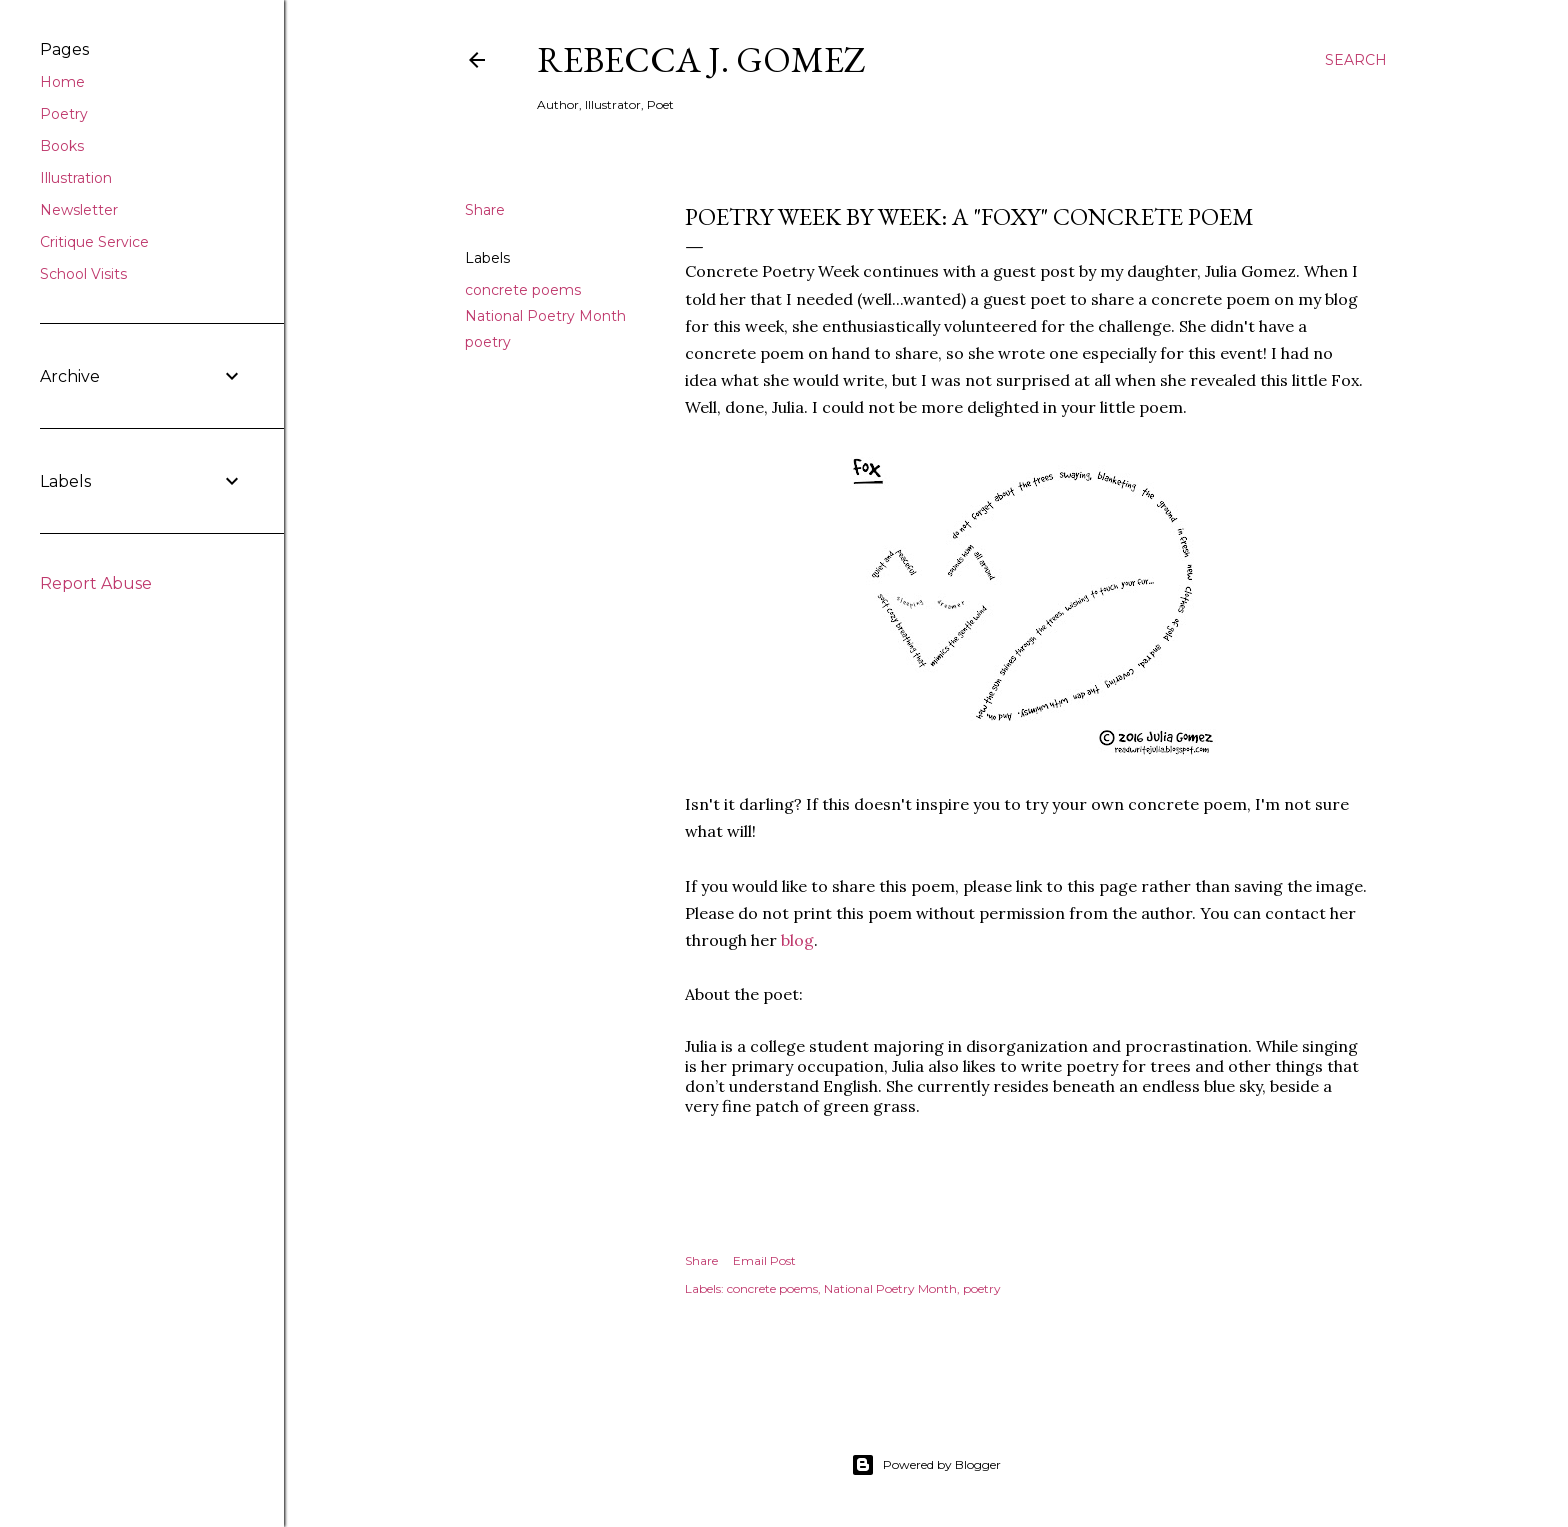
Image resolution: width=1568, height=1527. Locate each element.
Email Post (764, 1260)
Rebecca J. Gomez (701, 59)
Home (62, 82)
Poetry (64, 114)
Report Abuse (96, 583)
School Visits (83, 274)
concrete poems (523, 290)
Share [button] (485, 210)
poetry (488, 342)
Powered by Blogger (926, 1465)
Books (62, 146)
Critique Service (94, 242)
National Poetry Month (545, 316)
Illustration (76, 178)
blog (797, 940)
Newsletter (79, 210)
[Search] (1356, 60)
